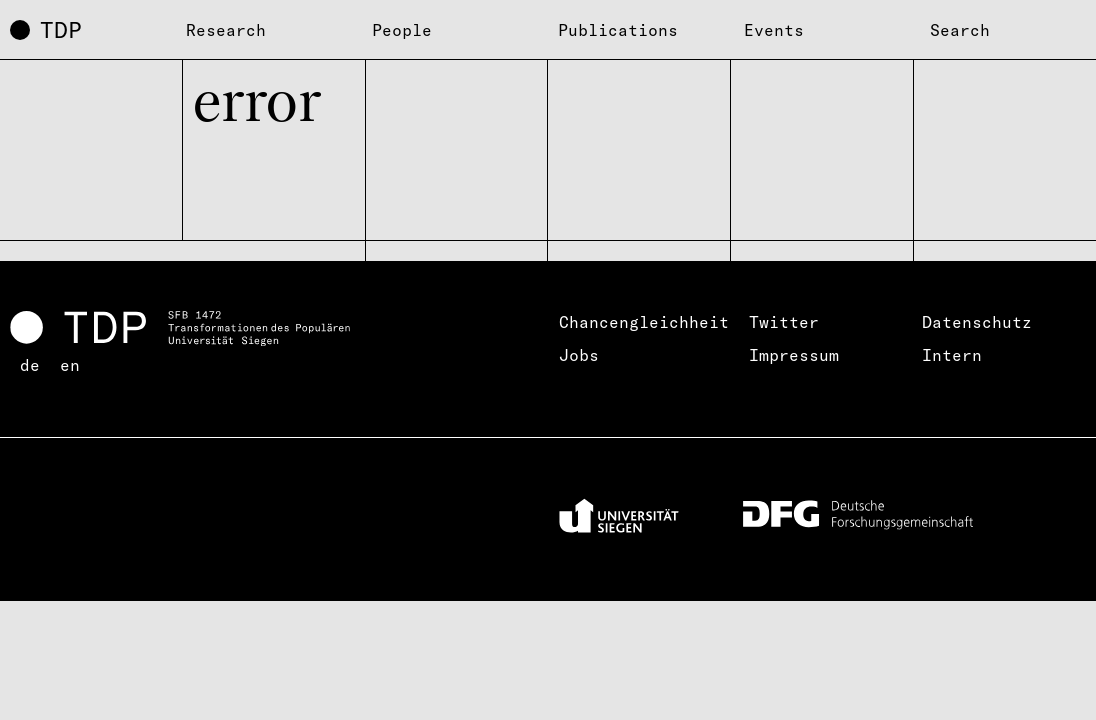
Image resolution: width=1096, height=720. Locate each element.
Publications (618, 30)
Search (960, 30)
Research (226, 30)
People (402, 30)
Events (774, 30)
